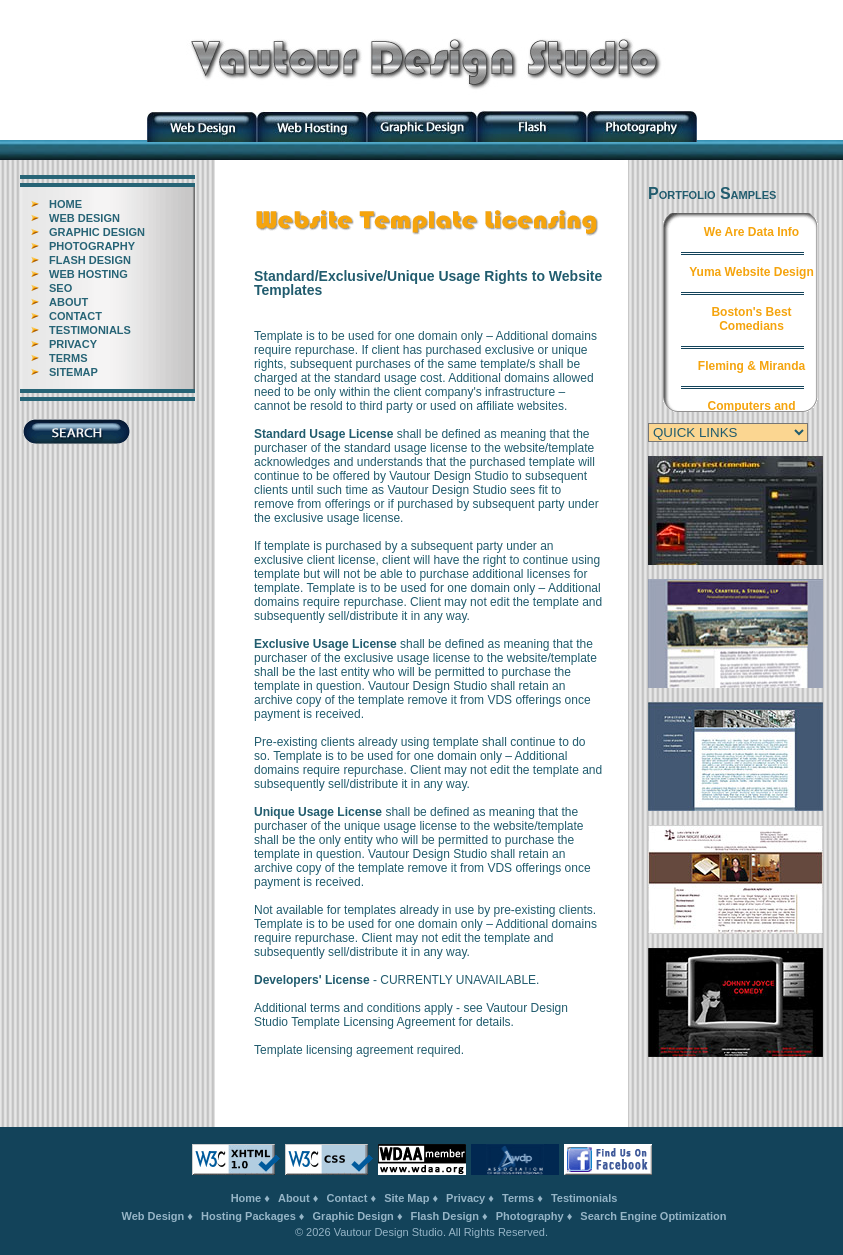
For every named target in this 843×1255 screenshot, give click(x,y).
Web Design (153, 1216)
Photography (530, 1216)
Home (246, 1198)
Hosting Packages (248, 1216)
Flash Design (445, 1216)
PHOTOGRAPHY (92, 246)
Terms (518, 1198)
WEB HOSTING (88, 274)
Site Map (406, 1198)
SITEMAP (73, 372)
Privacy (465, 1198)
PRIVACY (73, 344)
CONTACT (75, 316)
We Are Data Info (751, 232)
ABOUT (68, 302)
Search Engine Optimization (653, 1216)
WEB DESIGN (84, 218)
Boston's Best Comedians (751, 319)
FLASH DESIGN (90, 260)
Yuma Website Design (751, 272)
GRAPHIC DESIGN (97, 232)
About (294, 1198)
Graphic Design (353, 1216)
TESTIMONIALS (90, 330)
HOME (65, 204)
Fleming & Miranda (751, 366)
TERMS (68, 358)
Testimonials (584, 1198)
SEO (60, 288)
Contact (346, 1198)
